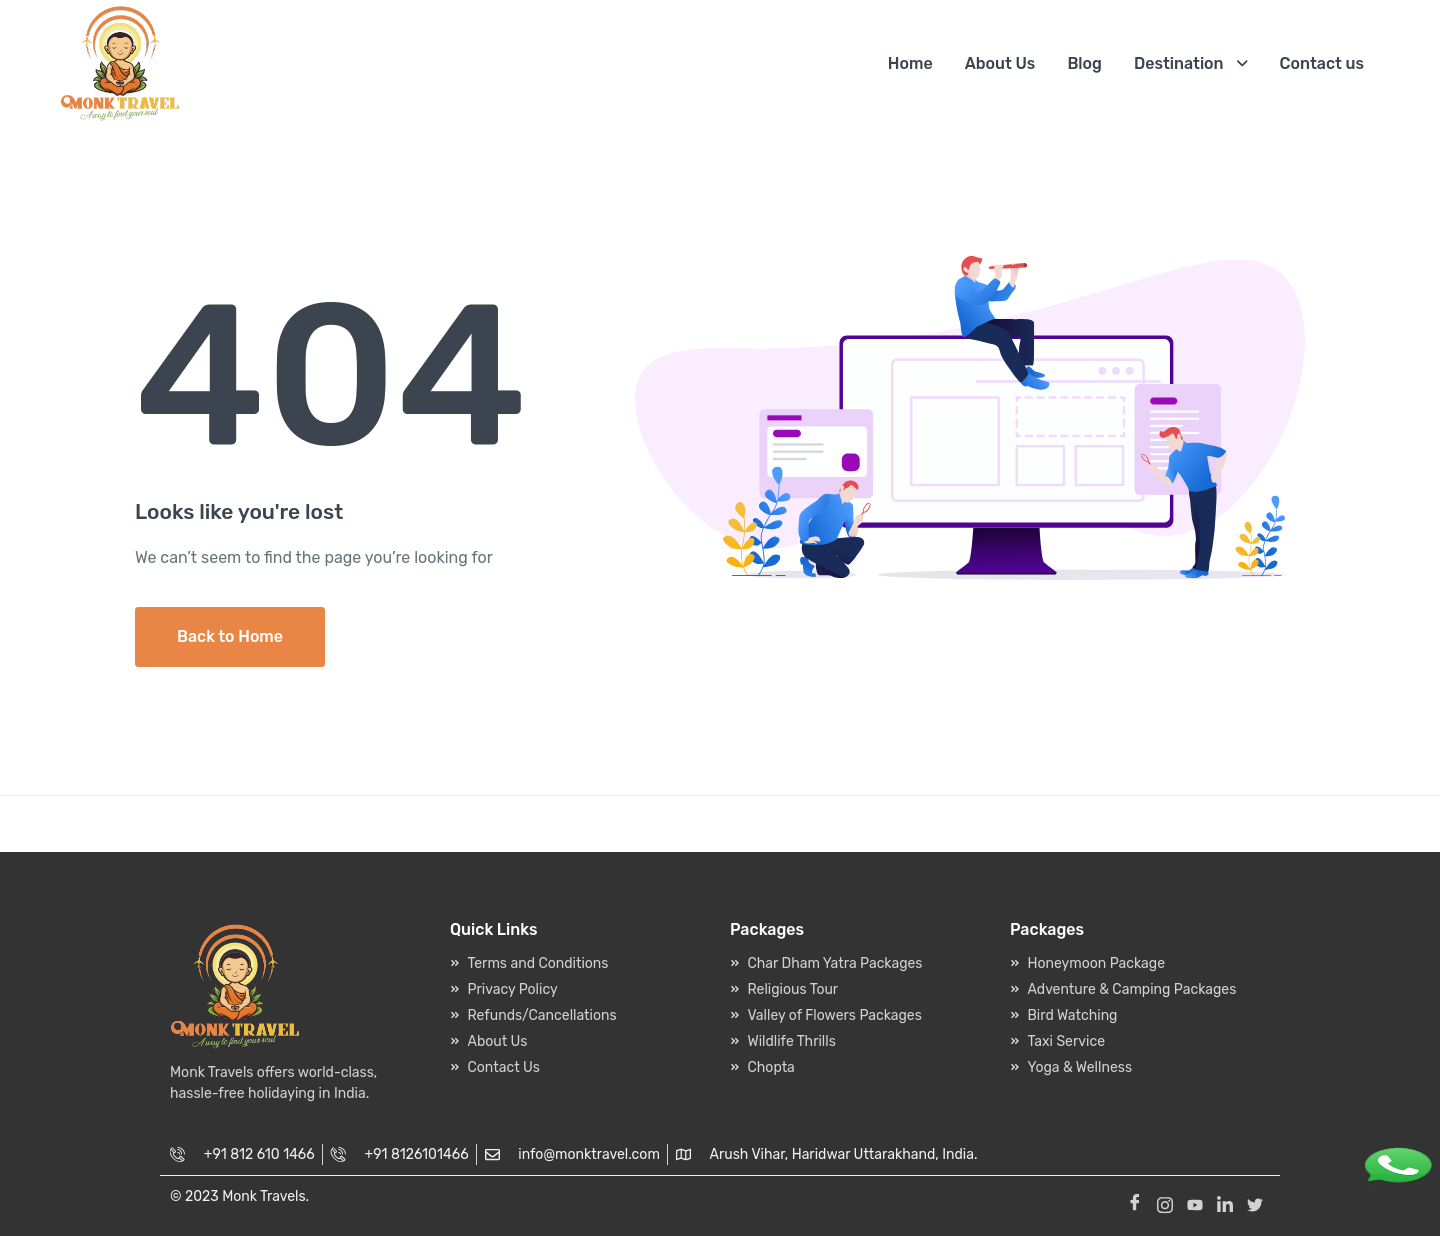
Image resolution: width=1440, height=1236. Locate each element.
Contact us (1322, 63)
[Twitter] (1255, 1201)
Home (910, 63)
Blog (1084, 63)
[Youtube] (1195, 1201)
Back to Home (230, 636)
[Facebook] (1135, 1201)
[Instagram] (1165, 1201)
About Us (1000, 63)
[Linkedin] (1225, 1201)
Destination (1179, 63)
